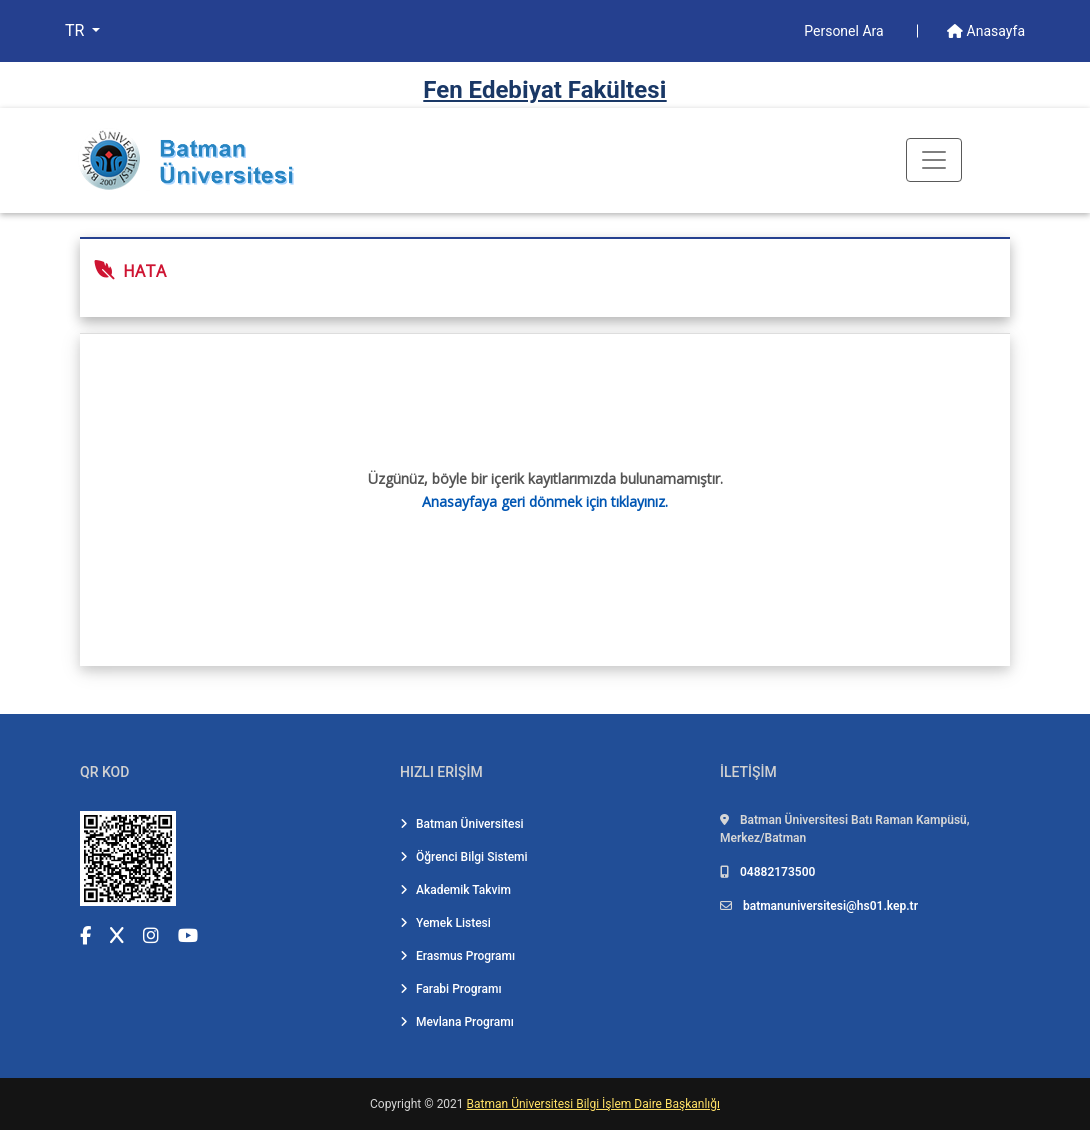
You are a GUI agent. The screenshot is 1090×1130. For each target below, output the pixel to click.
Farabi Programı (451, 989)
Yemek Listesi (445, 923)
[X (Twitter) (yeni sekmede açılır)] (117, 935)
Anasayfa (986, 31)
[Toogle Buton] (934, 160)
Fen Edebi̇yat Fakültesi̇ (544, 90)
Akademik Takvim (455, 890)
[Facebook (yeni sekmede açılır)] (85, 935)
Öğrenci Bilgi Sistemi (464, 857)
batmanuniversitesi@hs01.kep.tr (830, 906)
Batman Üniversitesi (462, 824)
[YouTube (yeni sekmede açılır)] (188, 935)
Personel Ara (845, 31)
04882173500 (777, 872)
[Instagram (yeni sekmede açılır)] (151, 935)
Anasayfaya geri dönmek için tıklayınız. (545, 501)
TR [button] (76, 30)
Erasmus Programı (457, 956)
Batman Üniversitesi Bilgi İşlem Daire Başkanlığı (593, 1104)
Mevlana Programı (457, 1022)
